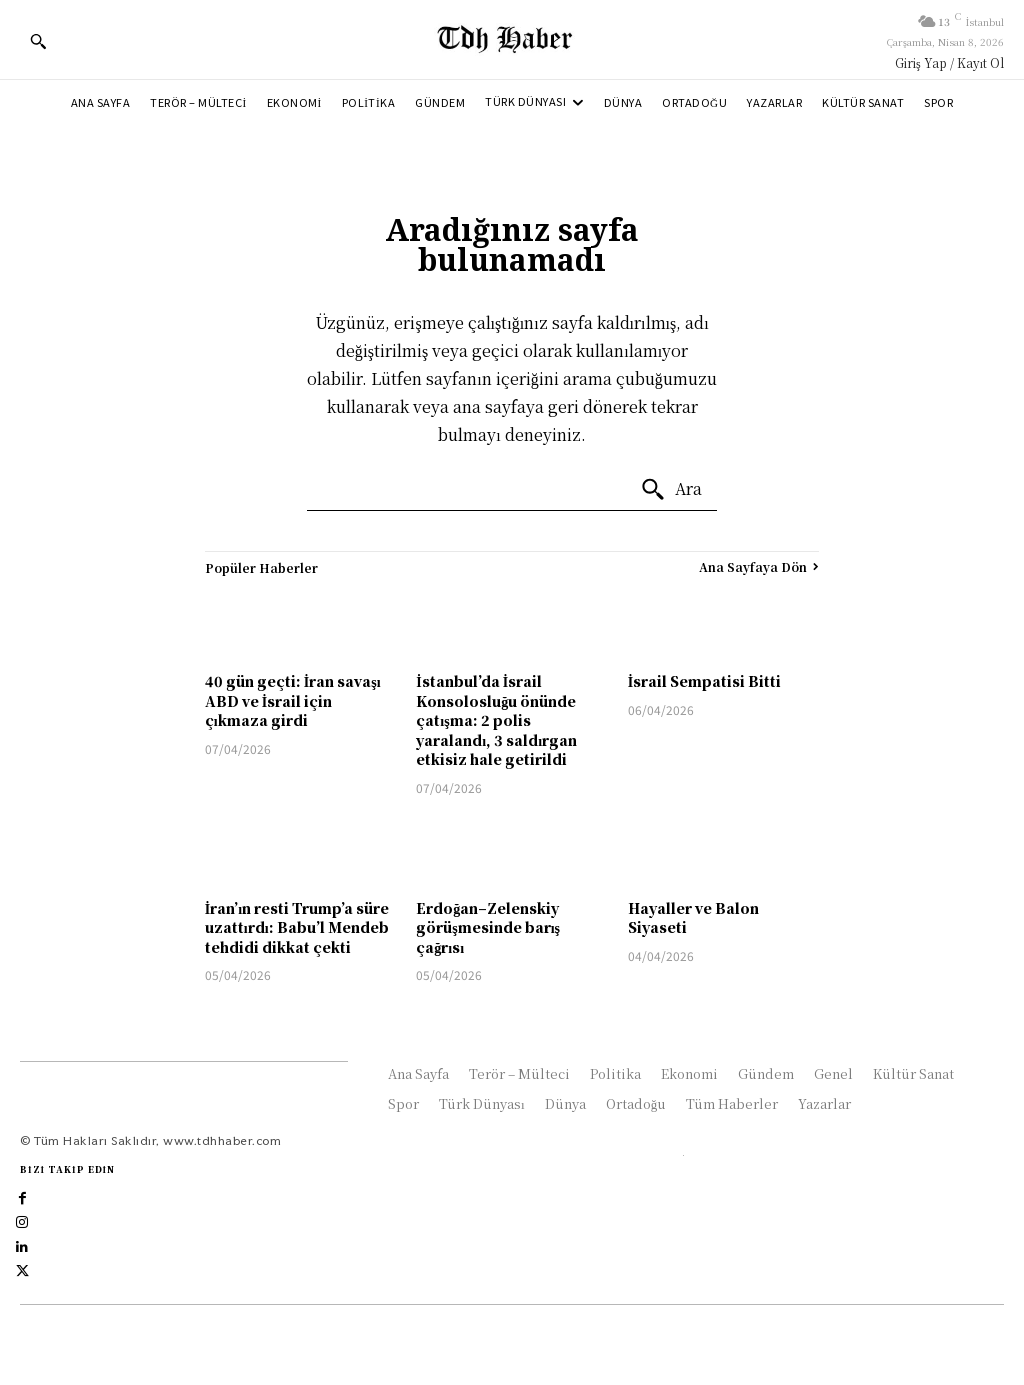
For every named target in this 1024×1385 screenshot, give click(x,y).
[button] (38, 41)
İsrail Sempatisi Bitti (704, 681)
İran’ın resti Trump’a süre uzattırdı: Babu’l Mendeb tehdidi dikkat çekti (297, 927)
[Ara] (671, 490)
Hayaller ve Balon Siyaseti (693, 918)
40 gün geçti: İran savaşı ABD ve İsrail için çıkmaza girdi (293, 700)
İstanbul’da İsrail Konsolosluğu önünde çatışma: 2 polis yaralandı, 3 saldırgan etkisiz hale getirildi (496, 720)
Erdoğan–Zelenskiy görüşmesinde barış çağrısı (488, 927)
